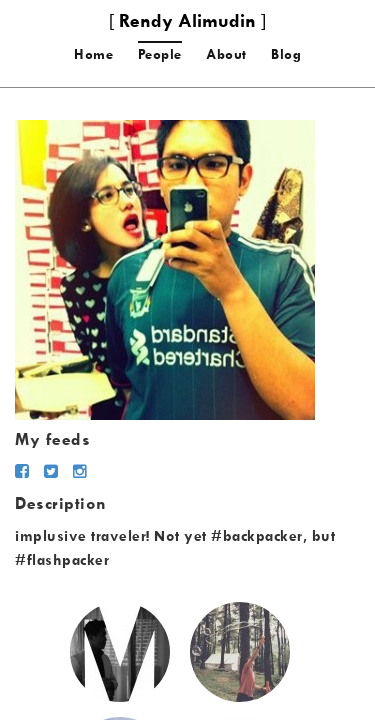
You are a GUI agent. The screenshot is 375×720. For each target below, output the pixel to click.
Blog (286, 54)
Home (93, 54)
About (226, 54)
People (160, 54)
